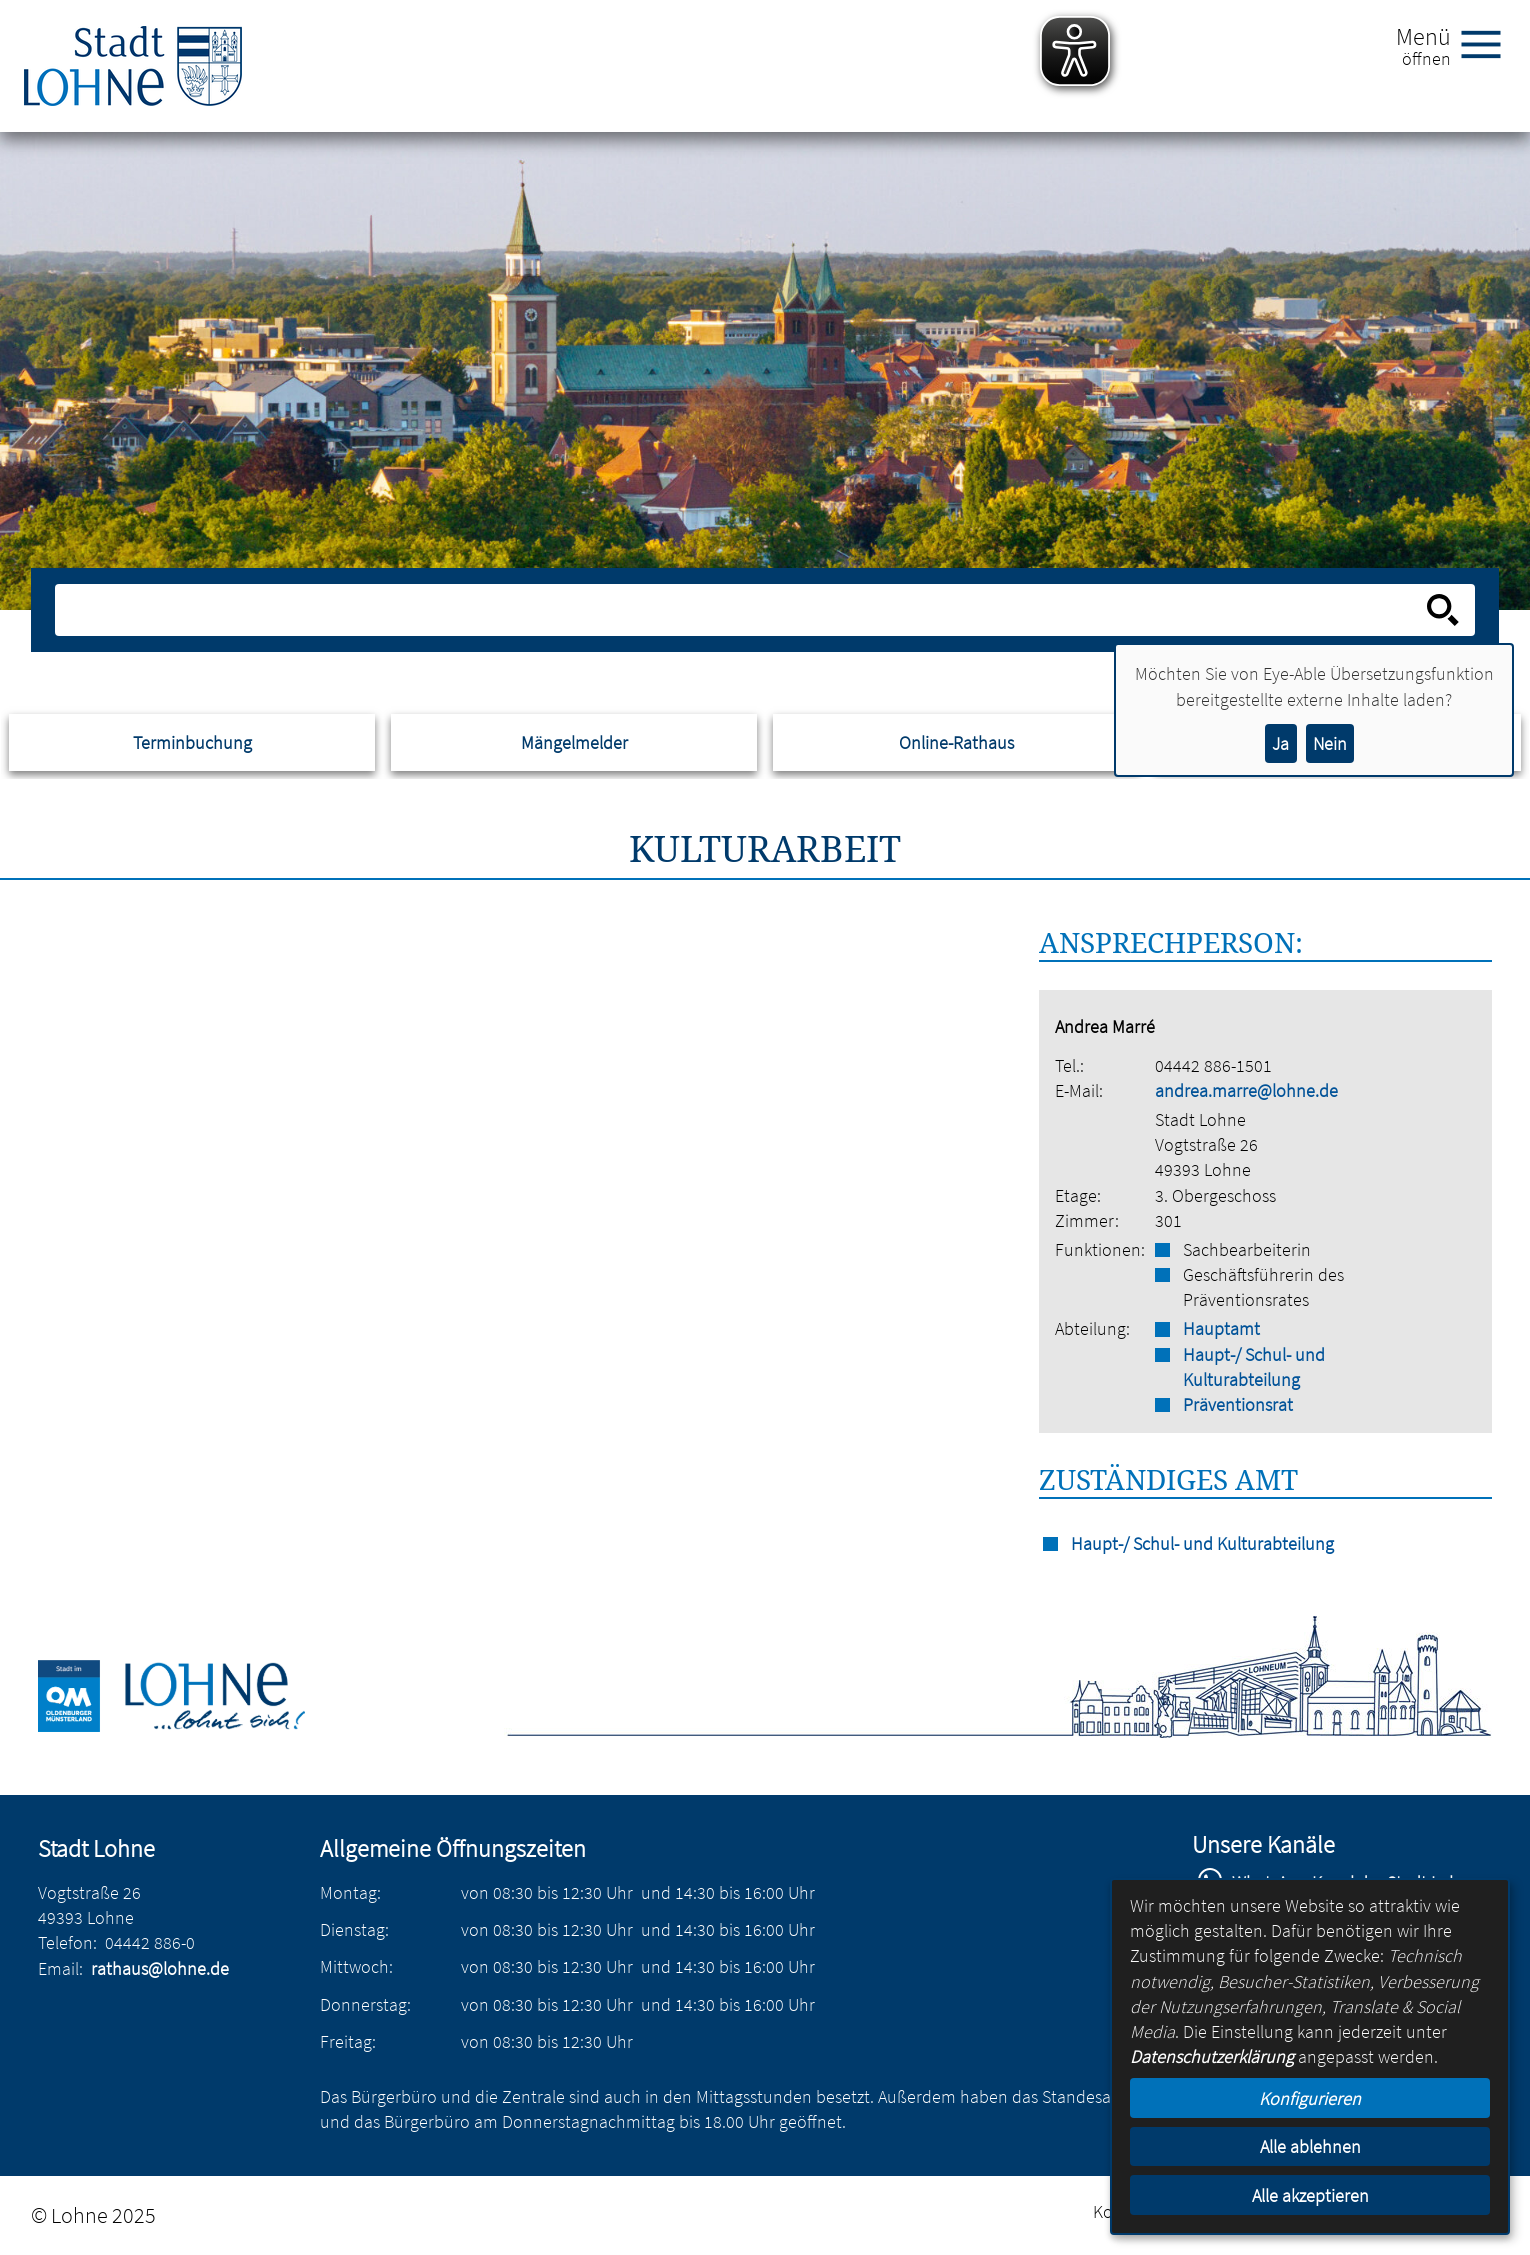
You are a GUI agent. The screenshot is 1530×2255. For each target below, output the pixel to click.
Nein (1330, 743)
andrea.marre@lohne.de (1246, 1090)
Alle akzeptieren (1310, 2195)
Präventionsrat (1238, 1404)
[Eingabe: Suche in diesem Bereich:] (743, 610)
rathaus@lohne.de (160, 1968)
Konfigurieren (1310, 2098)
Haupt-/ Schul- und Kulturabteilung (1254, 1367)
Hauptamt (1221, 1328)
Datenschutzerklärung (1212, 2056)
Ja (1280, 743)
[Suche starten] (1443, 610)
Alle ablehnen (1310, 2146)
